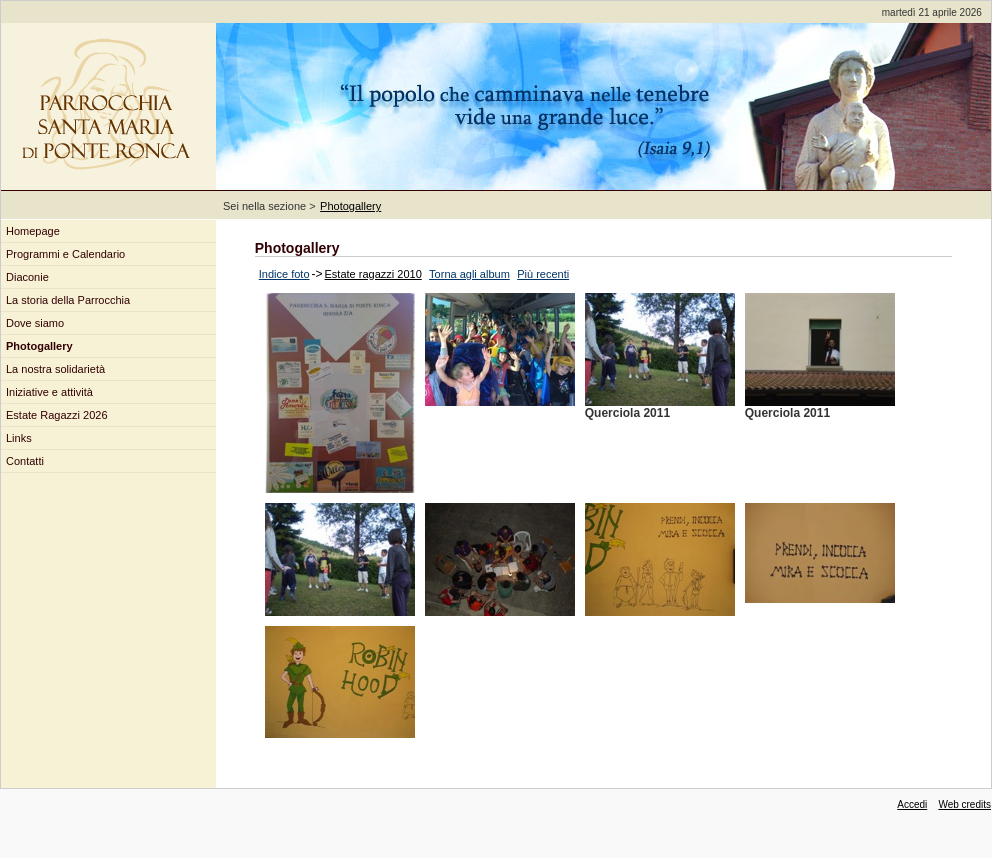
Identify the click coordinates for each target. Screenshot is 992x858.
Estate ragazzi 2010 (373, 274)
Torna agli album (469, 274)
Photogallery (350, 206)
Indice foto (284, 274)
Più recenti (543, 274)
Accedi (912, 804)
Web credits (964, 804)
